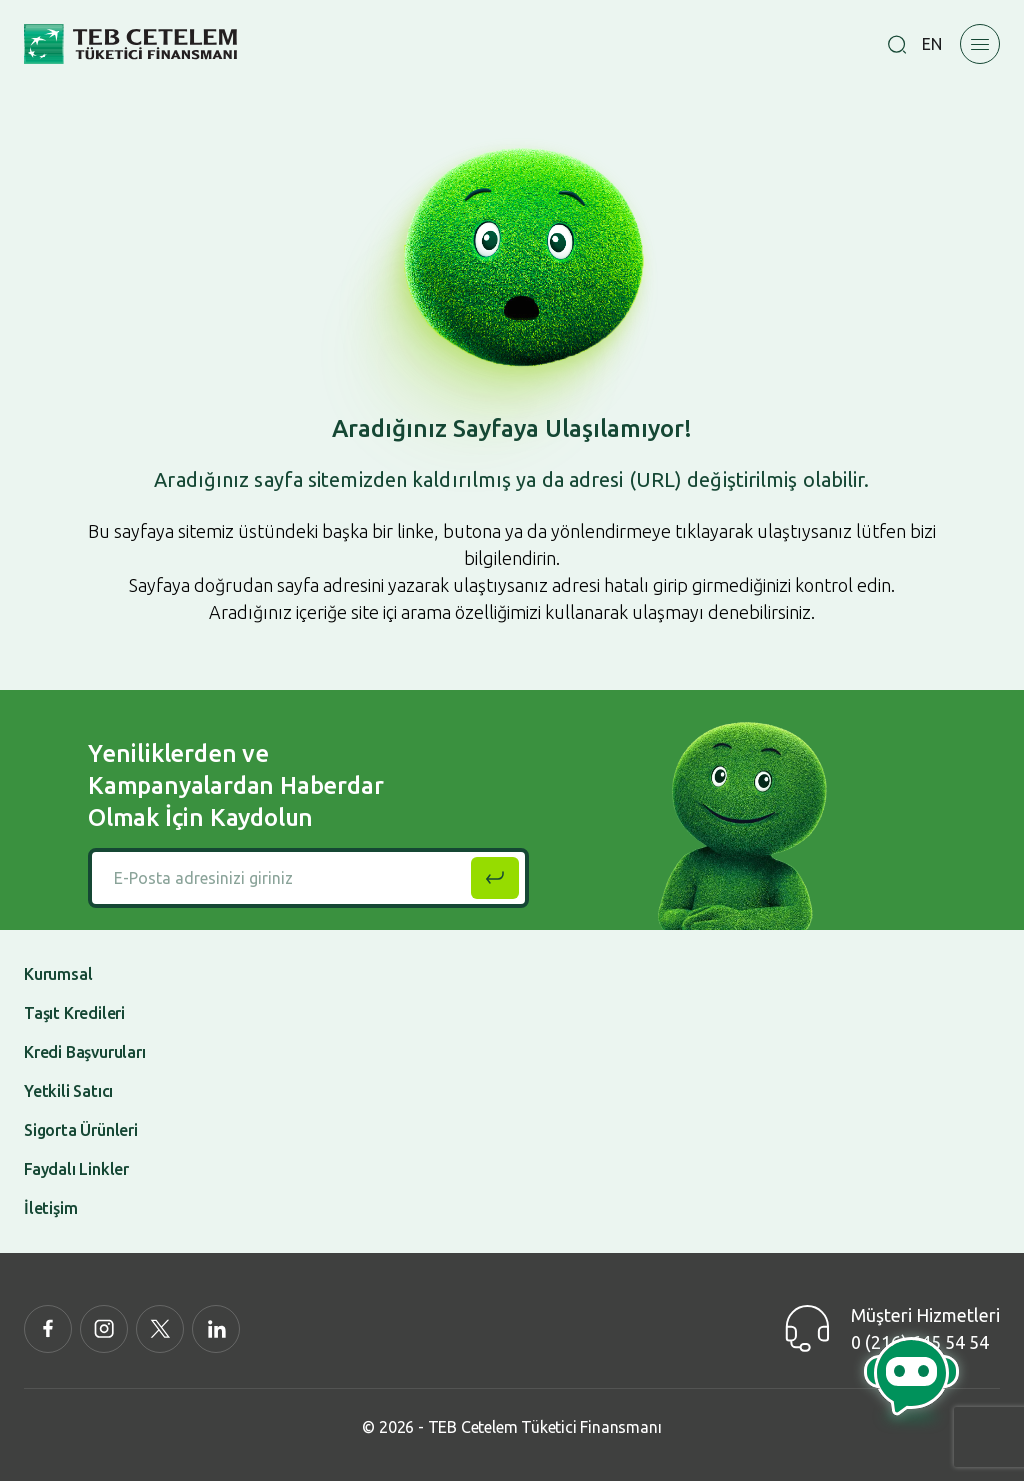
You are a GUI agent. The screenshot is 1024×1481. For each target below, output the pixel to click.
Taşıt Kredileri (74, 1013)
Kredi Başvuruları (85, 1052)
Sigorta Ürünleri (81, 1130)
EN (932, 44)
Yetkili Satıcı (68, 1091)
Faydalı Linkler (76, 1169)
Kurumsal (58, 974)
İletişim (50, 1208)
